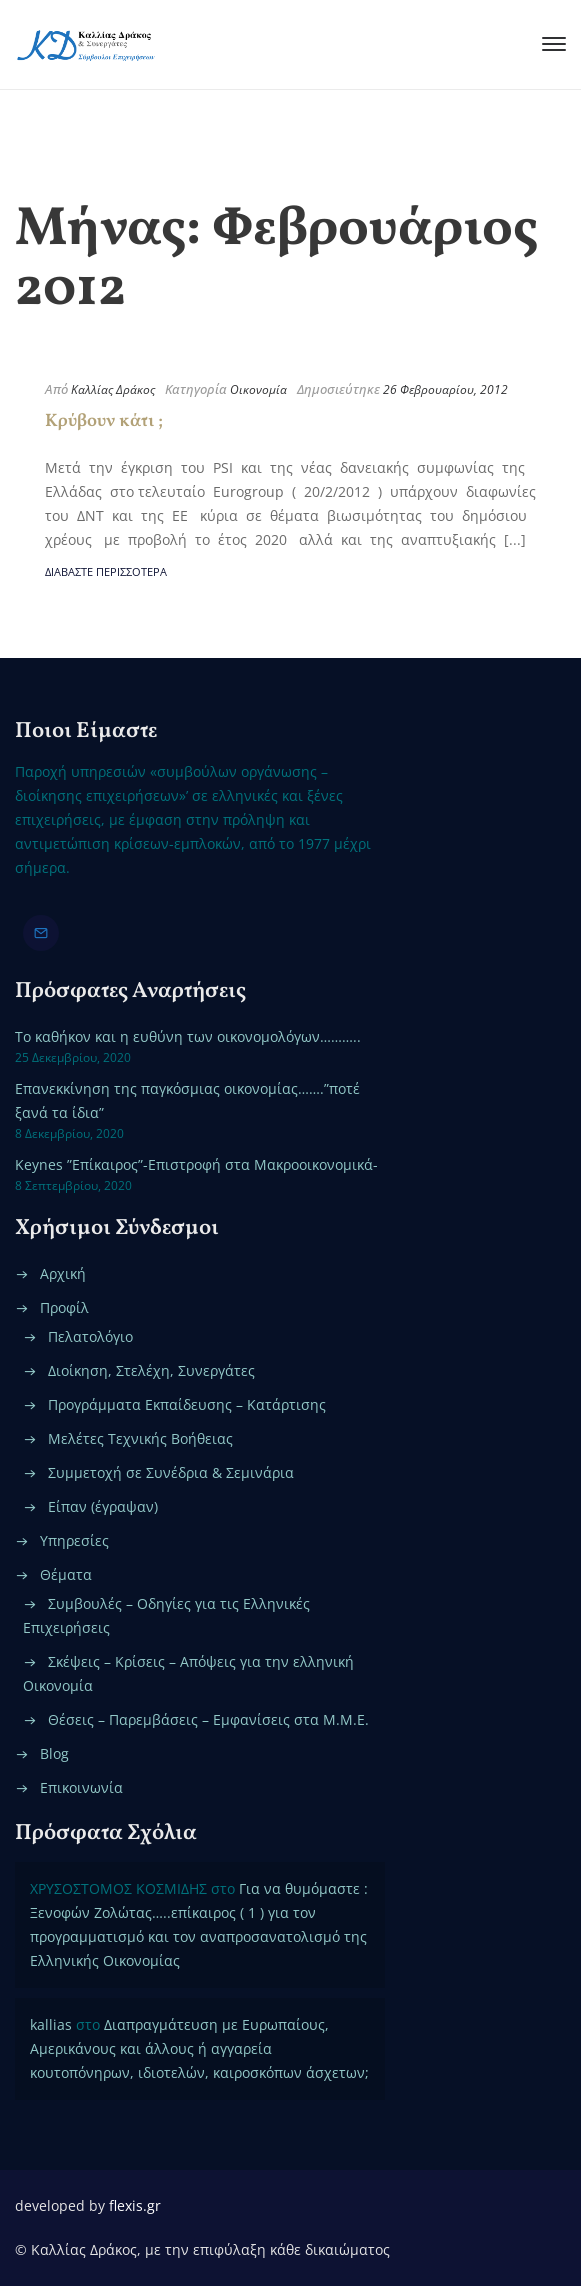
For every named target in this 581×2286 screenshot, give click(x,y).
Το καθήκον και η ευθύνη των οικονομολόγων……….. (188, 1036)
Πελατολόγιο (90, 1336)
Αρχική (63, 1273)
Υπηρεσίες (74, 1540)
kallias (51, 2024)
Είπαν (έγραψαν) (103, 1506)
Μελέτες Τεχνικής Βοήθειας (140, 1438)
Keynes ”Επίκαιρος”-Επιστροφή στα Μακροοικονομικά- (196, 1164)
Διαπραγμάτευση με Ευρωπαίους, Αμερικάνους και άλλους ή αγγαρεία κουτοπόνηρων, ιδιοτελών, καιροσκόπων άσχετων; (199, 2048)
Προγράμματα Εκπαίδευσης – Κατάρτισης (187, 1404)
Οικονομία (258, 389)
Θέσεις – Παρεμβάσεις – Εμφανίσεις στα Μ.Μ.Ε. (208, 1719)
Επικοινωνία (81, 1787)
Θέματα (66, 1574)
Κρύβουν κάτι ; (104, 421)
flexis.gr (135, 2205)
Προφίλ (64, 1307)
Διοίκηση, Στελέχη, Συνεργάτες (151, 1370)
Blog (54, 1753)
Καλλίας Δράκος (113, 389)
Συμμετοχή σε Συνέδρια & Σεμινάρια (171, 1472)
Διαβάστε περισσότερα (106, 571)
